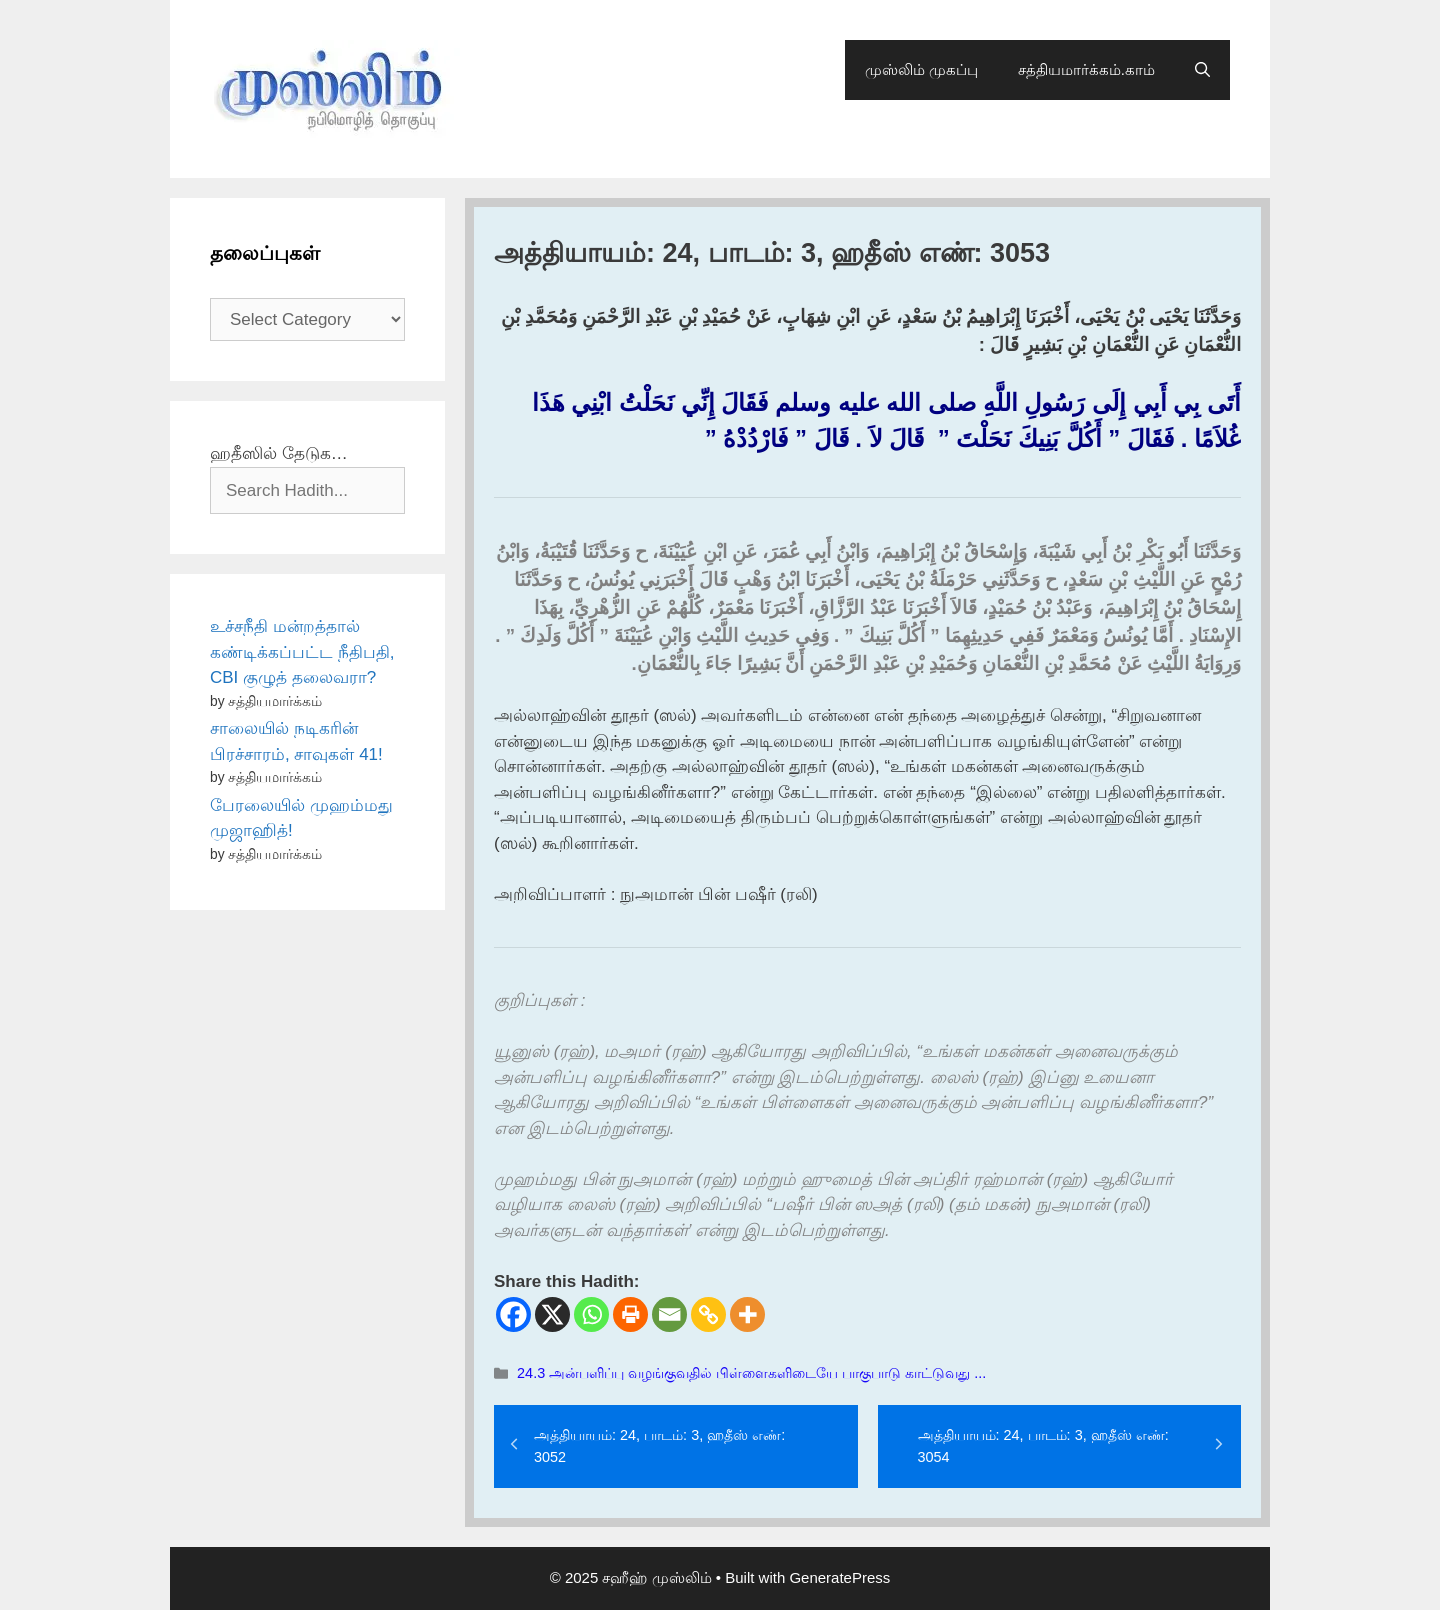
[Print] (630, 1314)
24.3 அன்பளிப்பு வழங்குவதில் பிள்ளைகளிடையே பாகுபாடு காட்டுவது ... (751, 1373)
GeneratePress (839, 1577)
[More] (747, 1314)
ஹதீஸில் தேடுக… (279, 453)
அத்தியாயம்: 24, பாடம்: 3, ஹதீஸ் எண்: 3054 (1043, 1446)
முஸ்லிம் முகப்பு (921, 69)
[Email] (669, 1314)
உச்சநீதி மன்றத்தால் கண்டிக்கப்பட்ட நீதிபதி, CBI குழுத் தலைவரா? (302, 652)
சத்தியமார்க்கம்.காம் (1086, 69)
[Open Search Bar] (1202, 70)
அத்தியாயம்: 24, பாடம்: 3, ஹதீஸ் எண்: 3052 (659, 1446)
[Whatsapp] (591, 1314)
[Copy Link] (708, 1314)
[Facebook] (513, 1314)
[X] (552, 1314)
